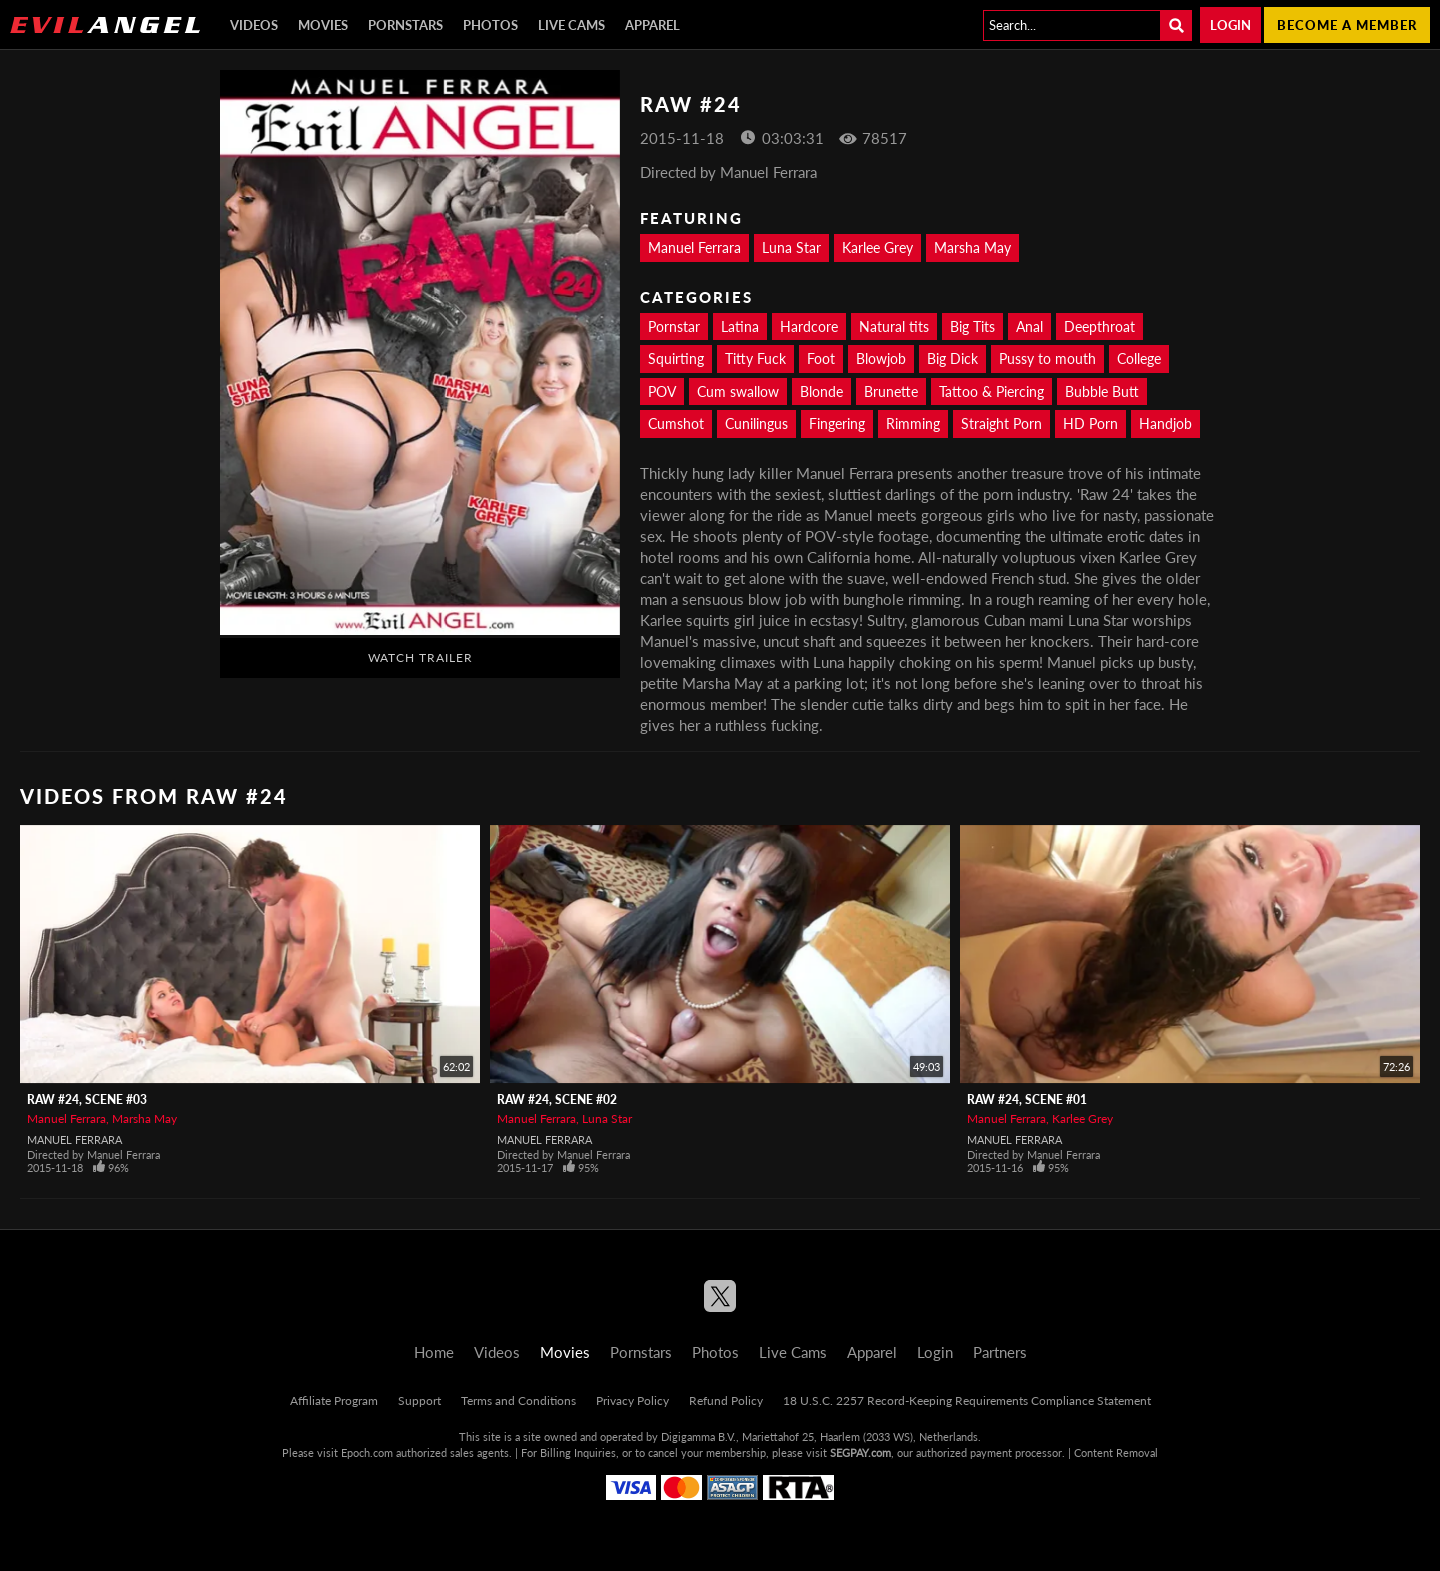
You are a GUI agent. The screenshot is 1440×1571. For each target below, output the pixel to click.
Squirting (676, 358)
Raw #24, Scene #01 (1027, 1099)
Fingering (837, 423)
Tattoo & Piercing (991, 391)
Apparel (652, 25)
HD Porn (1090, 423)
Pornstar (674, 326)
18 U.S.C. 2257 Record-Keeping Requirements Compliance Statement (967, 1400)
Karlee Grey (877, 247)
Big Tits (972, 326)
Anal (1029, 326)
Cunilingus (756, 423)
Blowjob (881, 358)
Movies (323, 25)
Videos (254, 25)
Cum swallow (738, 391)
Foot (821, 358)
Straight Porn (1001, 423)
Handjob (1165, 423)
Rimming (913, 423)
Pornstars (405, 25)
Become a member (1347, 25)
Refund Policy (726, 1400)
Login (1230, 25)
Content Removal (1116, 1452)
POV (662, 391)
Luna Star (791, 247)
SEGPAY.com (860, 1452)
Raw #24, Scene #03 (87, 1099)
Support (419, 1400)
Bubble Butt (1102, 391)
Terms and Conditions (518, 1400)
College (1139, 358)
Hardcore (809, 326)
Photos (490, 25)
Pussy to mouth (1047, 358)
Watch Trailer (420, 657)
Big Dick (952, 358)
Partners (1000, 1352)
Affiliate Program (334, 1400)
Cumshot (676, 423)
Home (434, 1352)
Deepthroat (1099, 326)
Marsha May (972, 247)
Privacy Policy (632, 1400)
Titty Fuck (755, 358)
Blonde (821, 391)
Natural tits (894, 326)
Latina (740, 326)
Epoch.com (367, 1452)
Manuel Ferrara (694, 247)
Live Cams (571, 25)
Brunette (891, 391)
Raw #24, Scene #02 (557, 1099)
